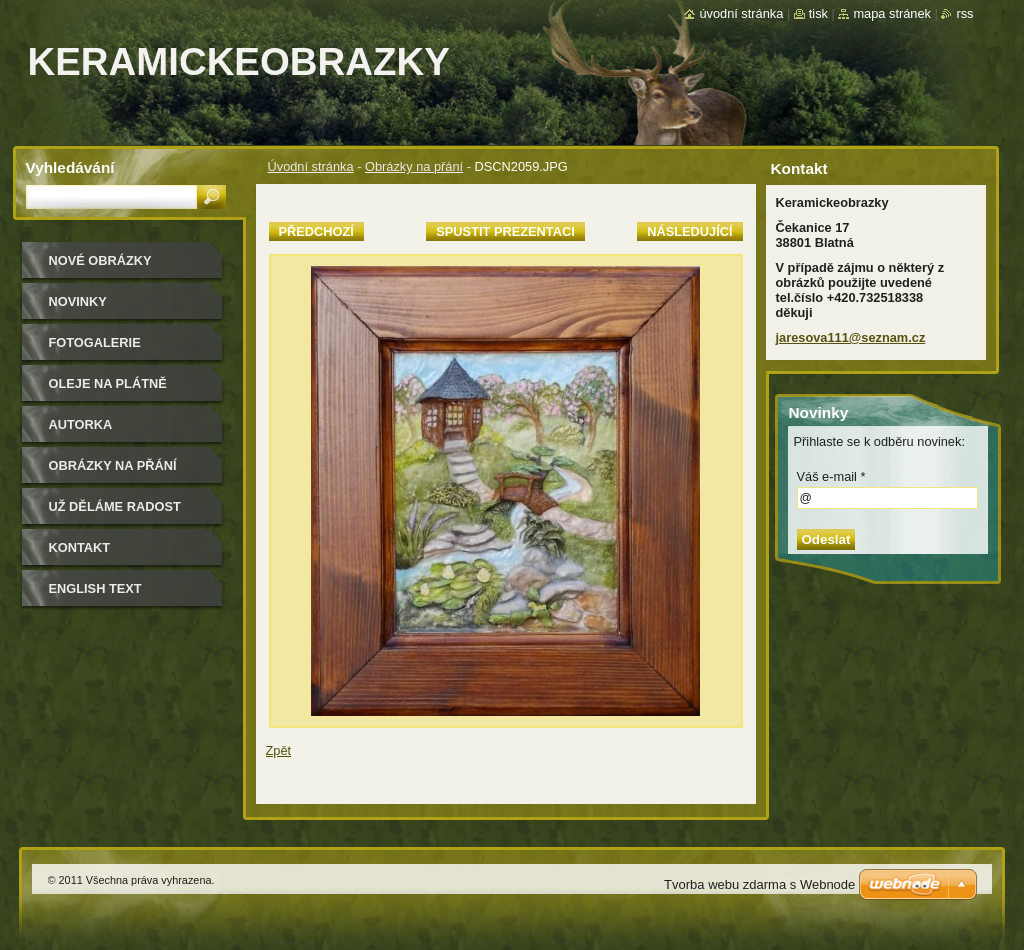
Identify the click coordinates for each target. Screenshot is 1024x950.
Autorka (81, 424)
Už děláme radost (115, 506)
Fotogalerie (95, 342)
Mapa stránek (892, 13)
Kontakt (80, 547)
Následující (689, 231)
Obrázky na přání (414, 166)
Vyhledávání (70, 167)
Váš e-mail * (831, 476)
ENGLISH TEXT (95, 588)
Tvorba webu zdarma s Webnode (759, 884)
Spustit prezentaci (505, 231)
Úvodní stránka (311, 166)
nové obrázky (100, 260)
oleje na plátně (108, 383)
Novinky (78, 301)
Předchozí (316, 231)
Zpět (279, 750)
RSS (964, 13)
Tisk (818, 13)
